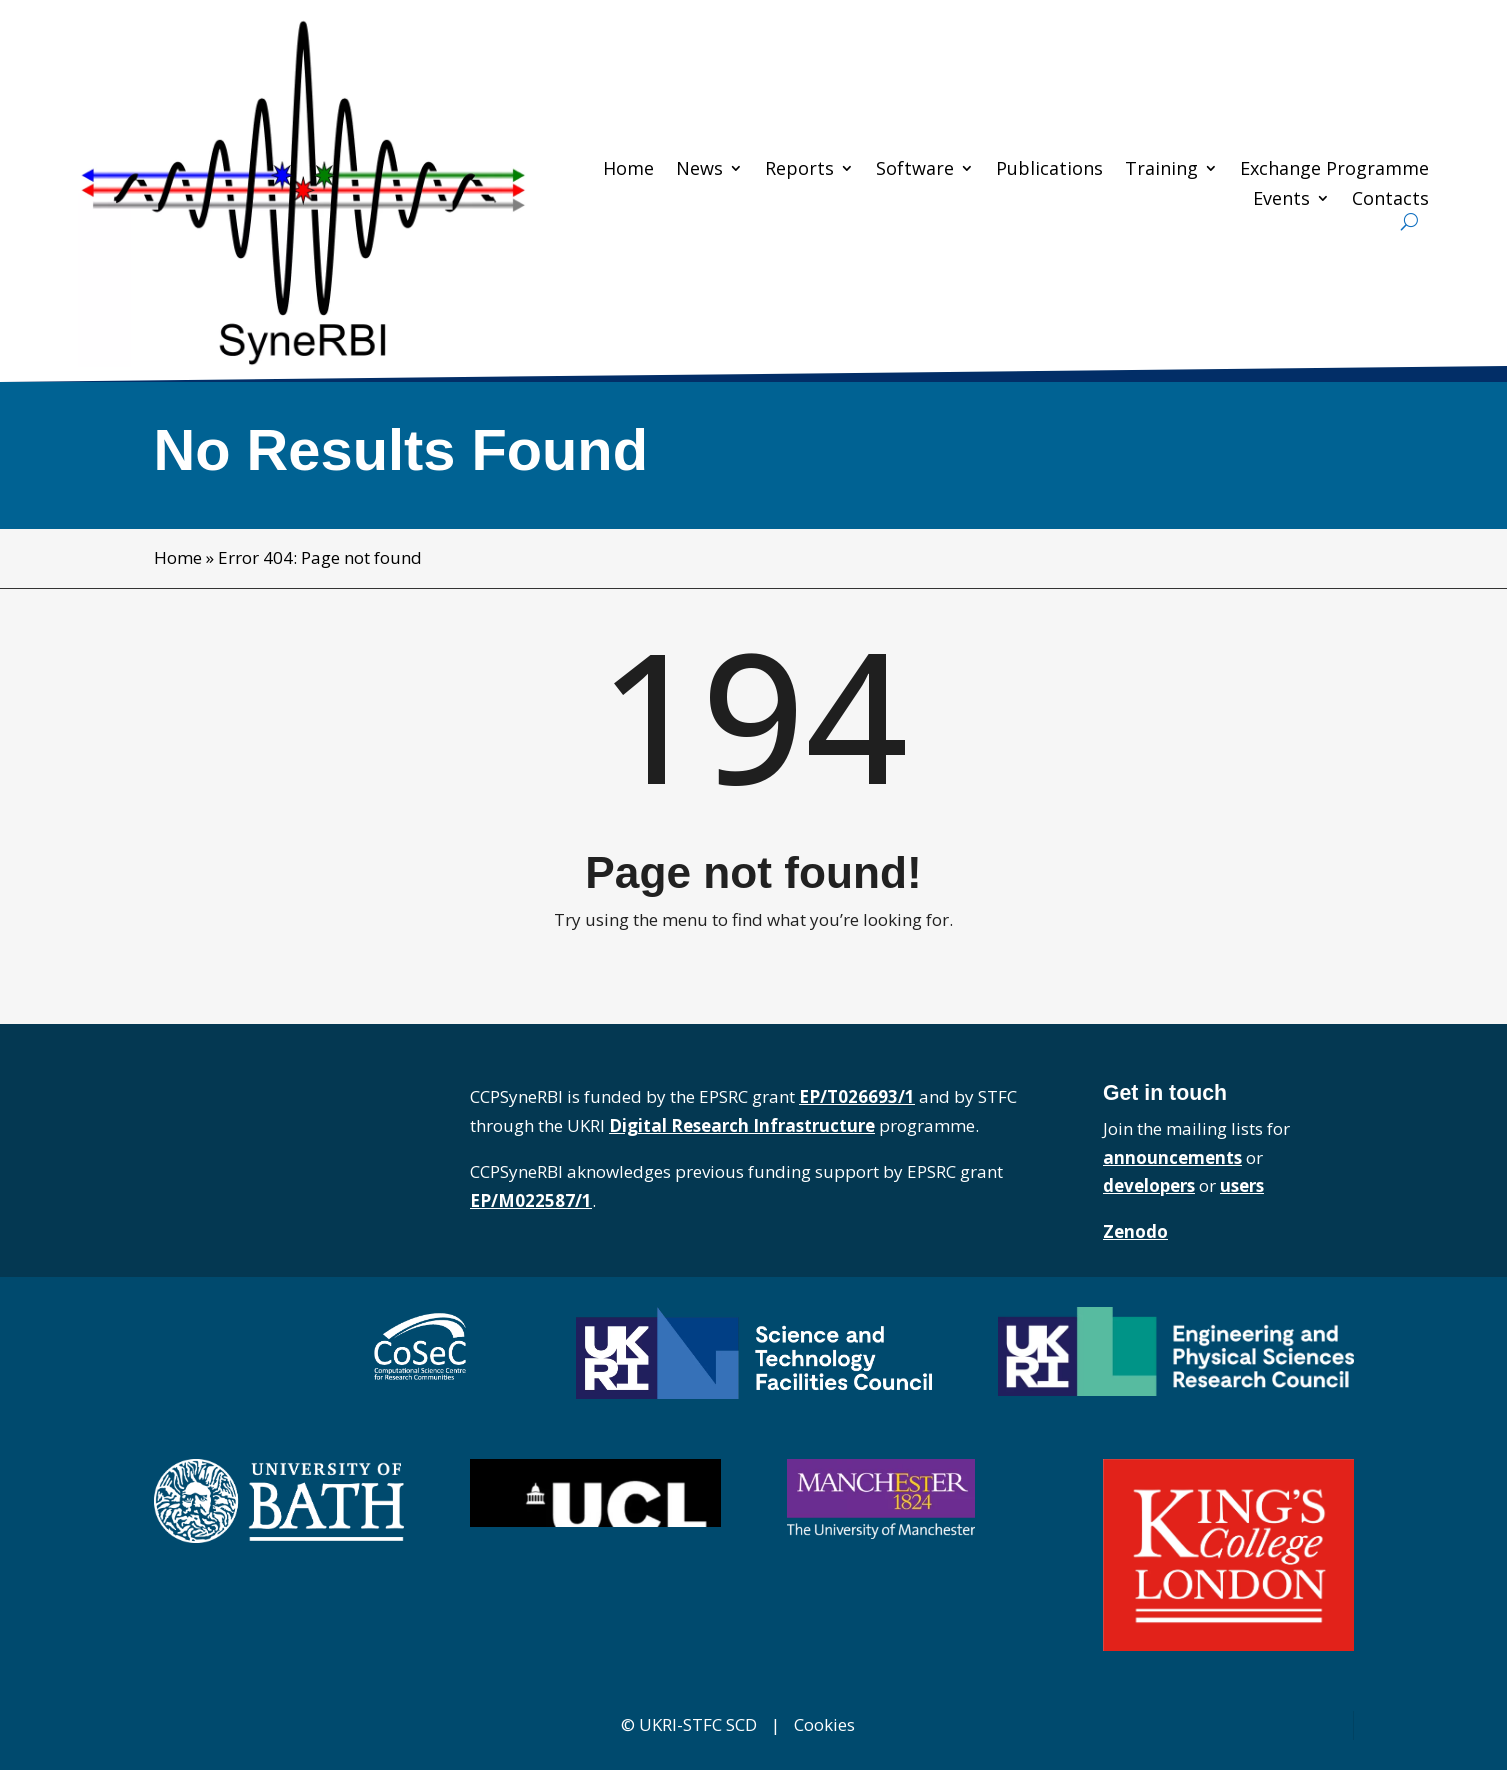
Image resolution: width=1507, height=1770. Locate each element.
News (699, 169)
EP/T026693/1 (857, 1096)
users (1242, 1185)
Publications (1049, 169)
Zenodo (1135, 1231)
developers (1149, 1185)
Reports (799, 169)
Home (628, 169)
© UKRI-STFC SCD (689, 1724)
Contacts (1390, 199)
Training (1161, 169)
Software (915, 169)
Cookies (824, 1724)
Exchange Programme (1334, 169)
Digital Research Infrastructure (742, 1125)
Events (1281, 199)
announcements (1172, 1157)
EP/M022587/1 (531, 1200)
